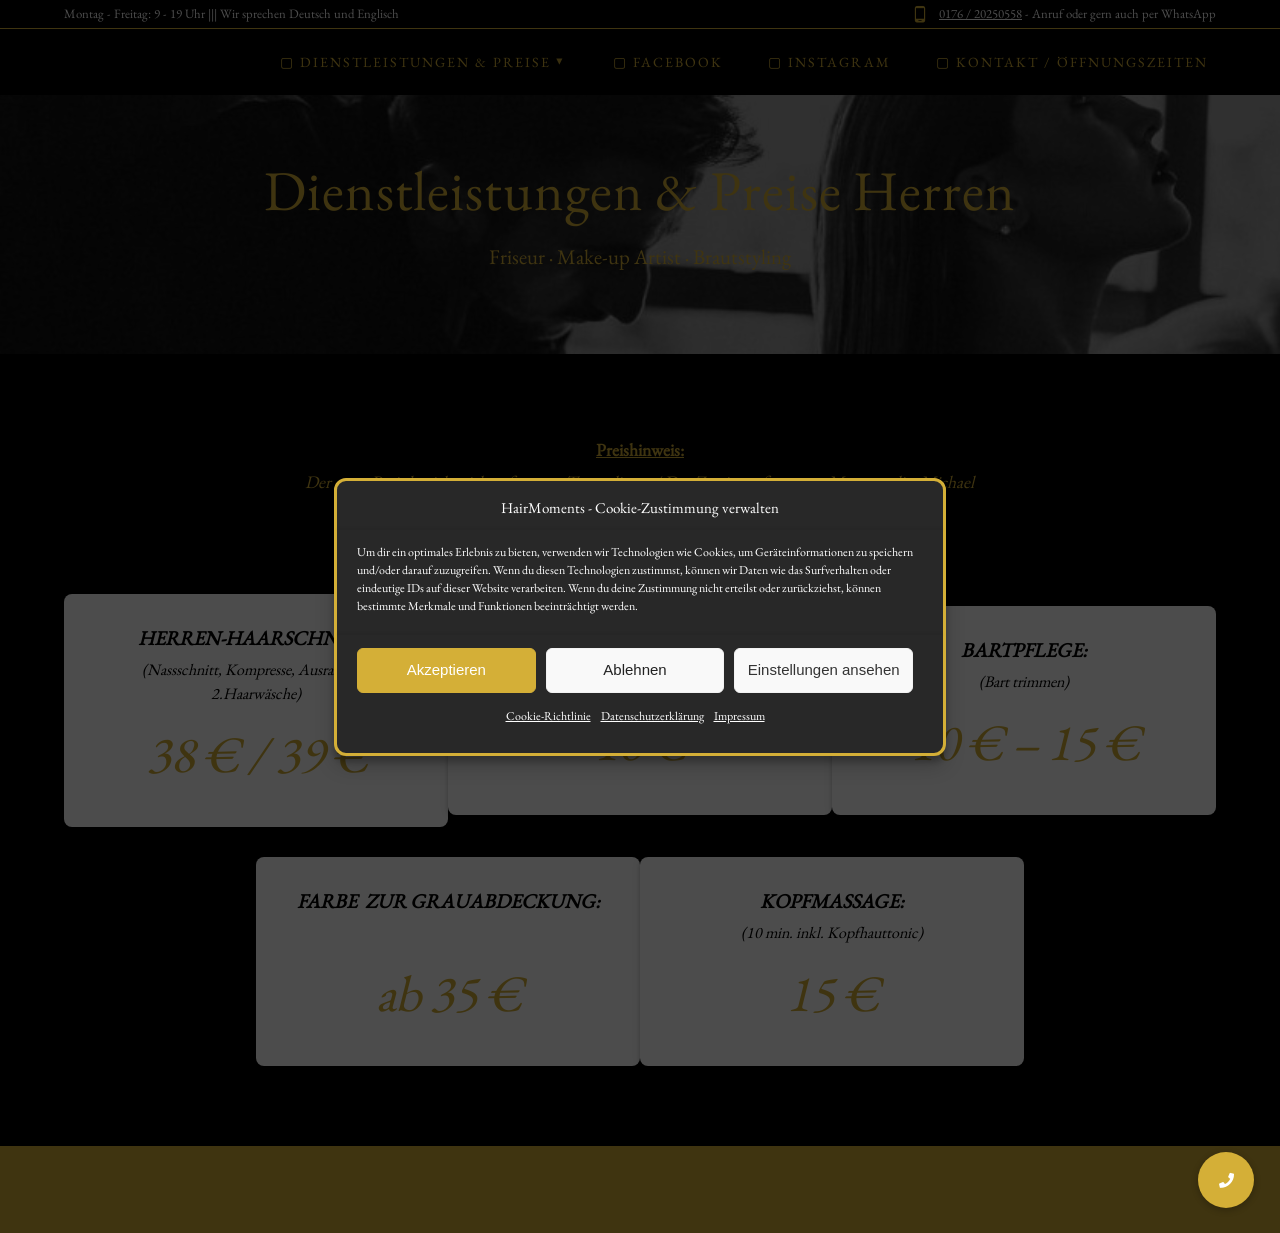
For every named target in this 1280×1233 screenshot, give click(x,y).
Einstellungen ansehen (824, 679)
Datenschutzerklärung (652, 725)
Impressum (739, 725)
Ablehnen (634, 679)
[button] (1226, 1180)
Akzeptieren (446, 679)
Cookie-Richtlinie (548, 725)
